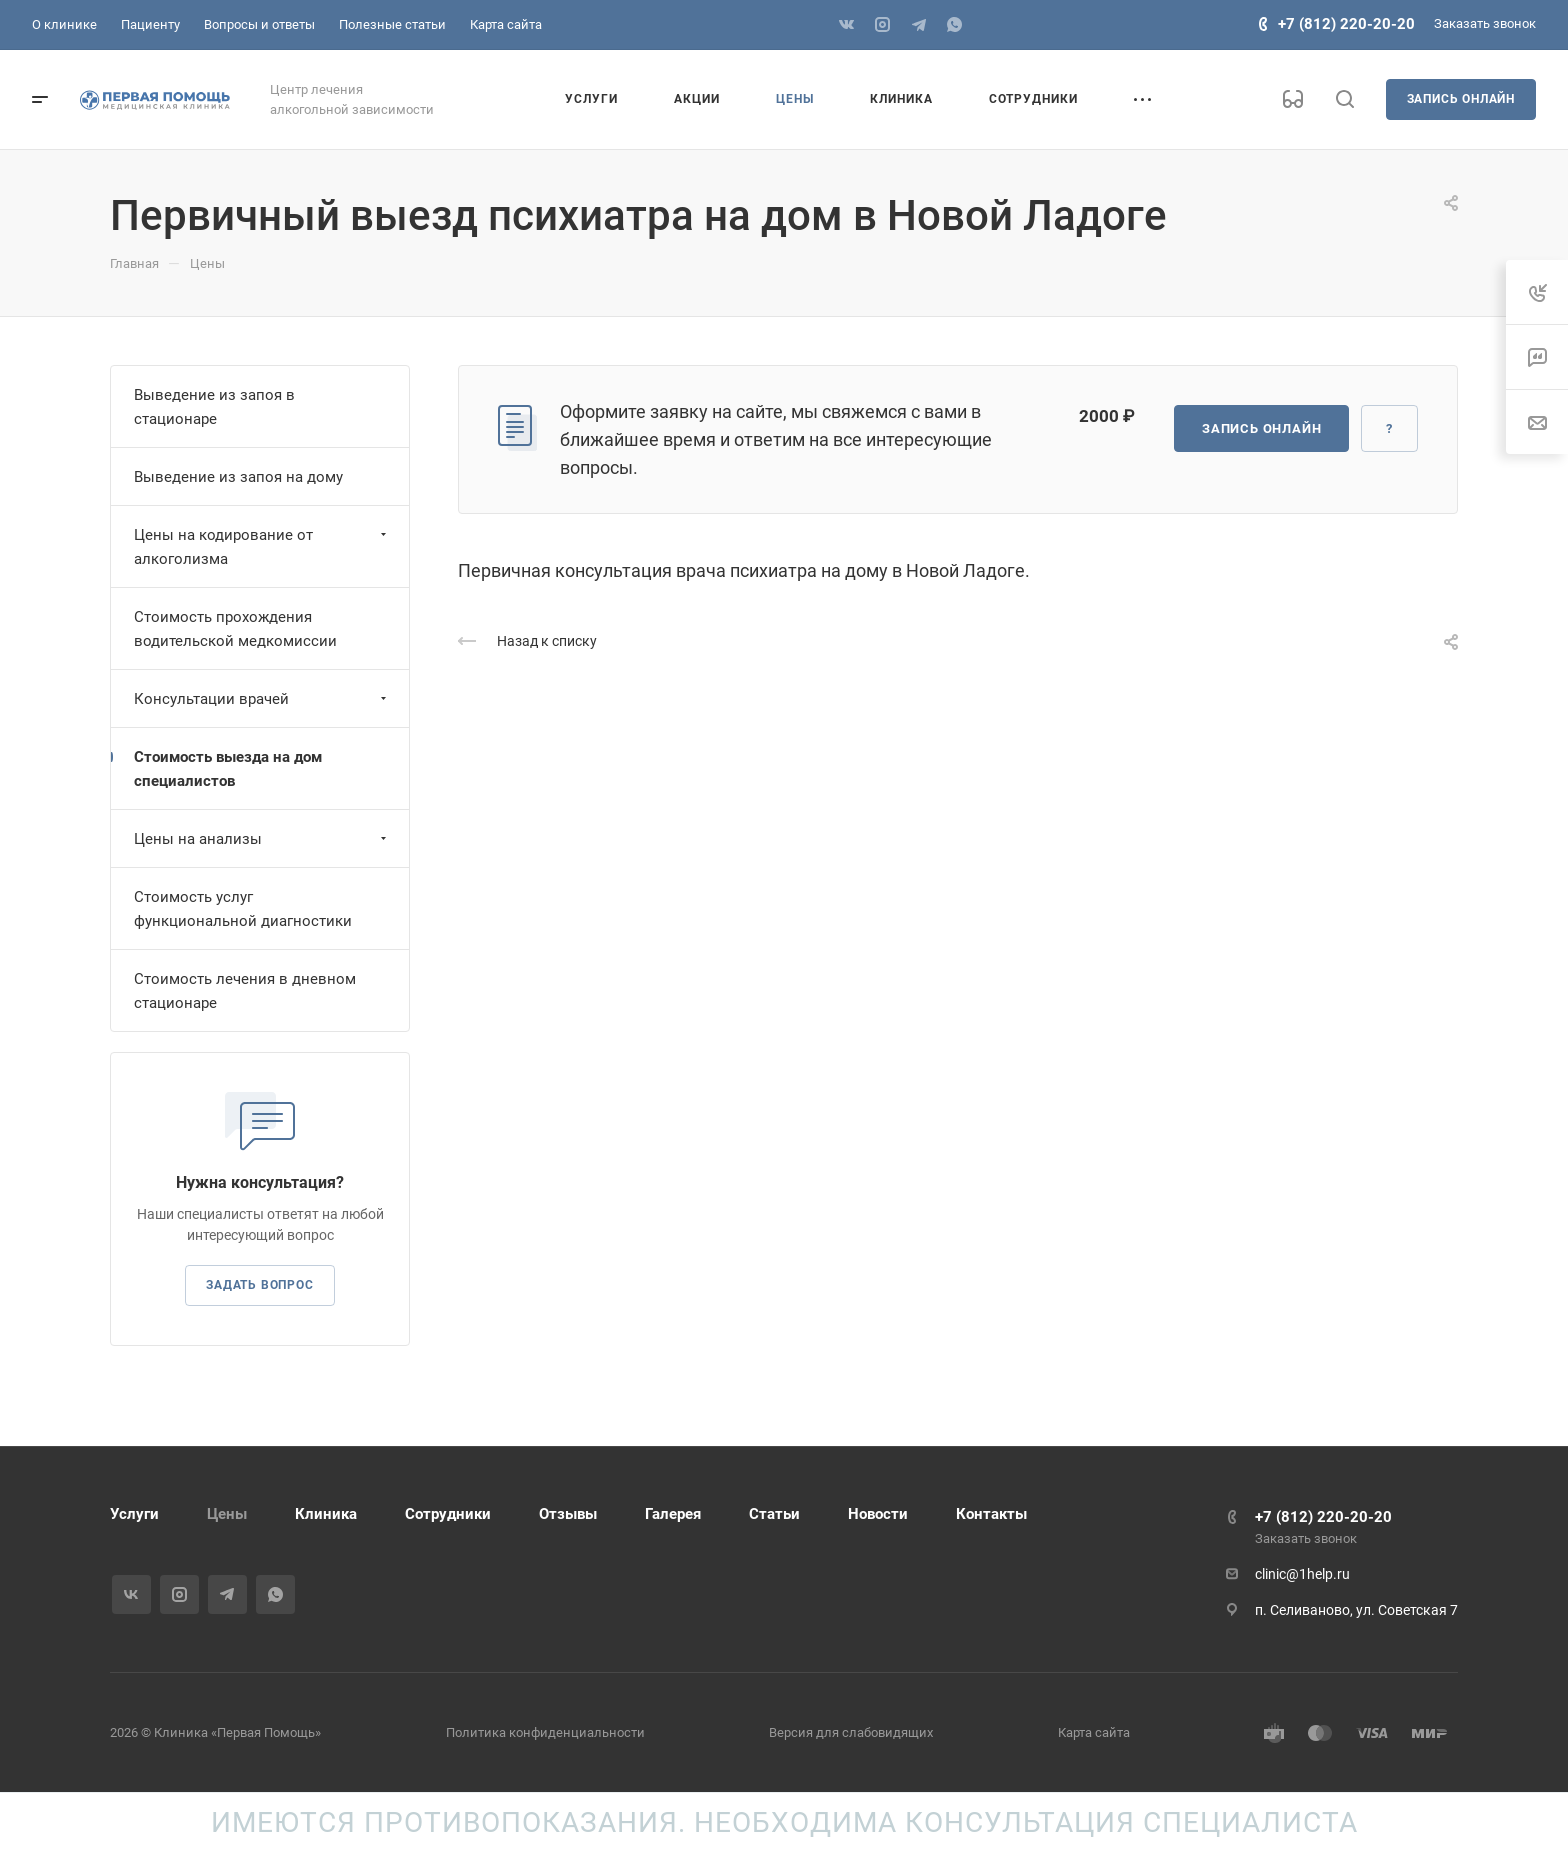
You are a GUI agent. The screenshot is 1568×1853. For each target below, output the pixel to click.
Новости (878, 1514)
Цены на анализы (262, 839)
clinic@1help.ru (1302, 1574)
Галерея (673, 1514)
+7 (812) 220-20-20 (1346, 24)
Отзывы (568, 1514)
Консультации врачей (262, 699)
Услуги (134, 1514)
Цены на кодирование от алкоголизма (262, 547)
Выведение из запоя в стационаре (214, 407)
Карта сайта (1094, 1732)
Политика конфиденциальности (545, 1732)
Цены (227, 1514)
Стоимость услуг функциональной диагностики (243, 909)
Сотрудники (448, 1514)
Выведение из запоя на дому (238, 477)
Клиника (326, 1514)
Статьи (774, 1514)
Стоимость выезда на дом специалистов (228, 769)
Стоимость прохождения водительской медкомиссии (235, 629)
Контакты (991, 1514)
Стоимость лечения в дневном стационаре (245, 991)
